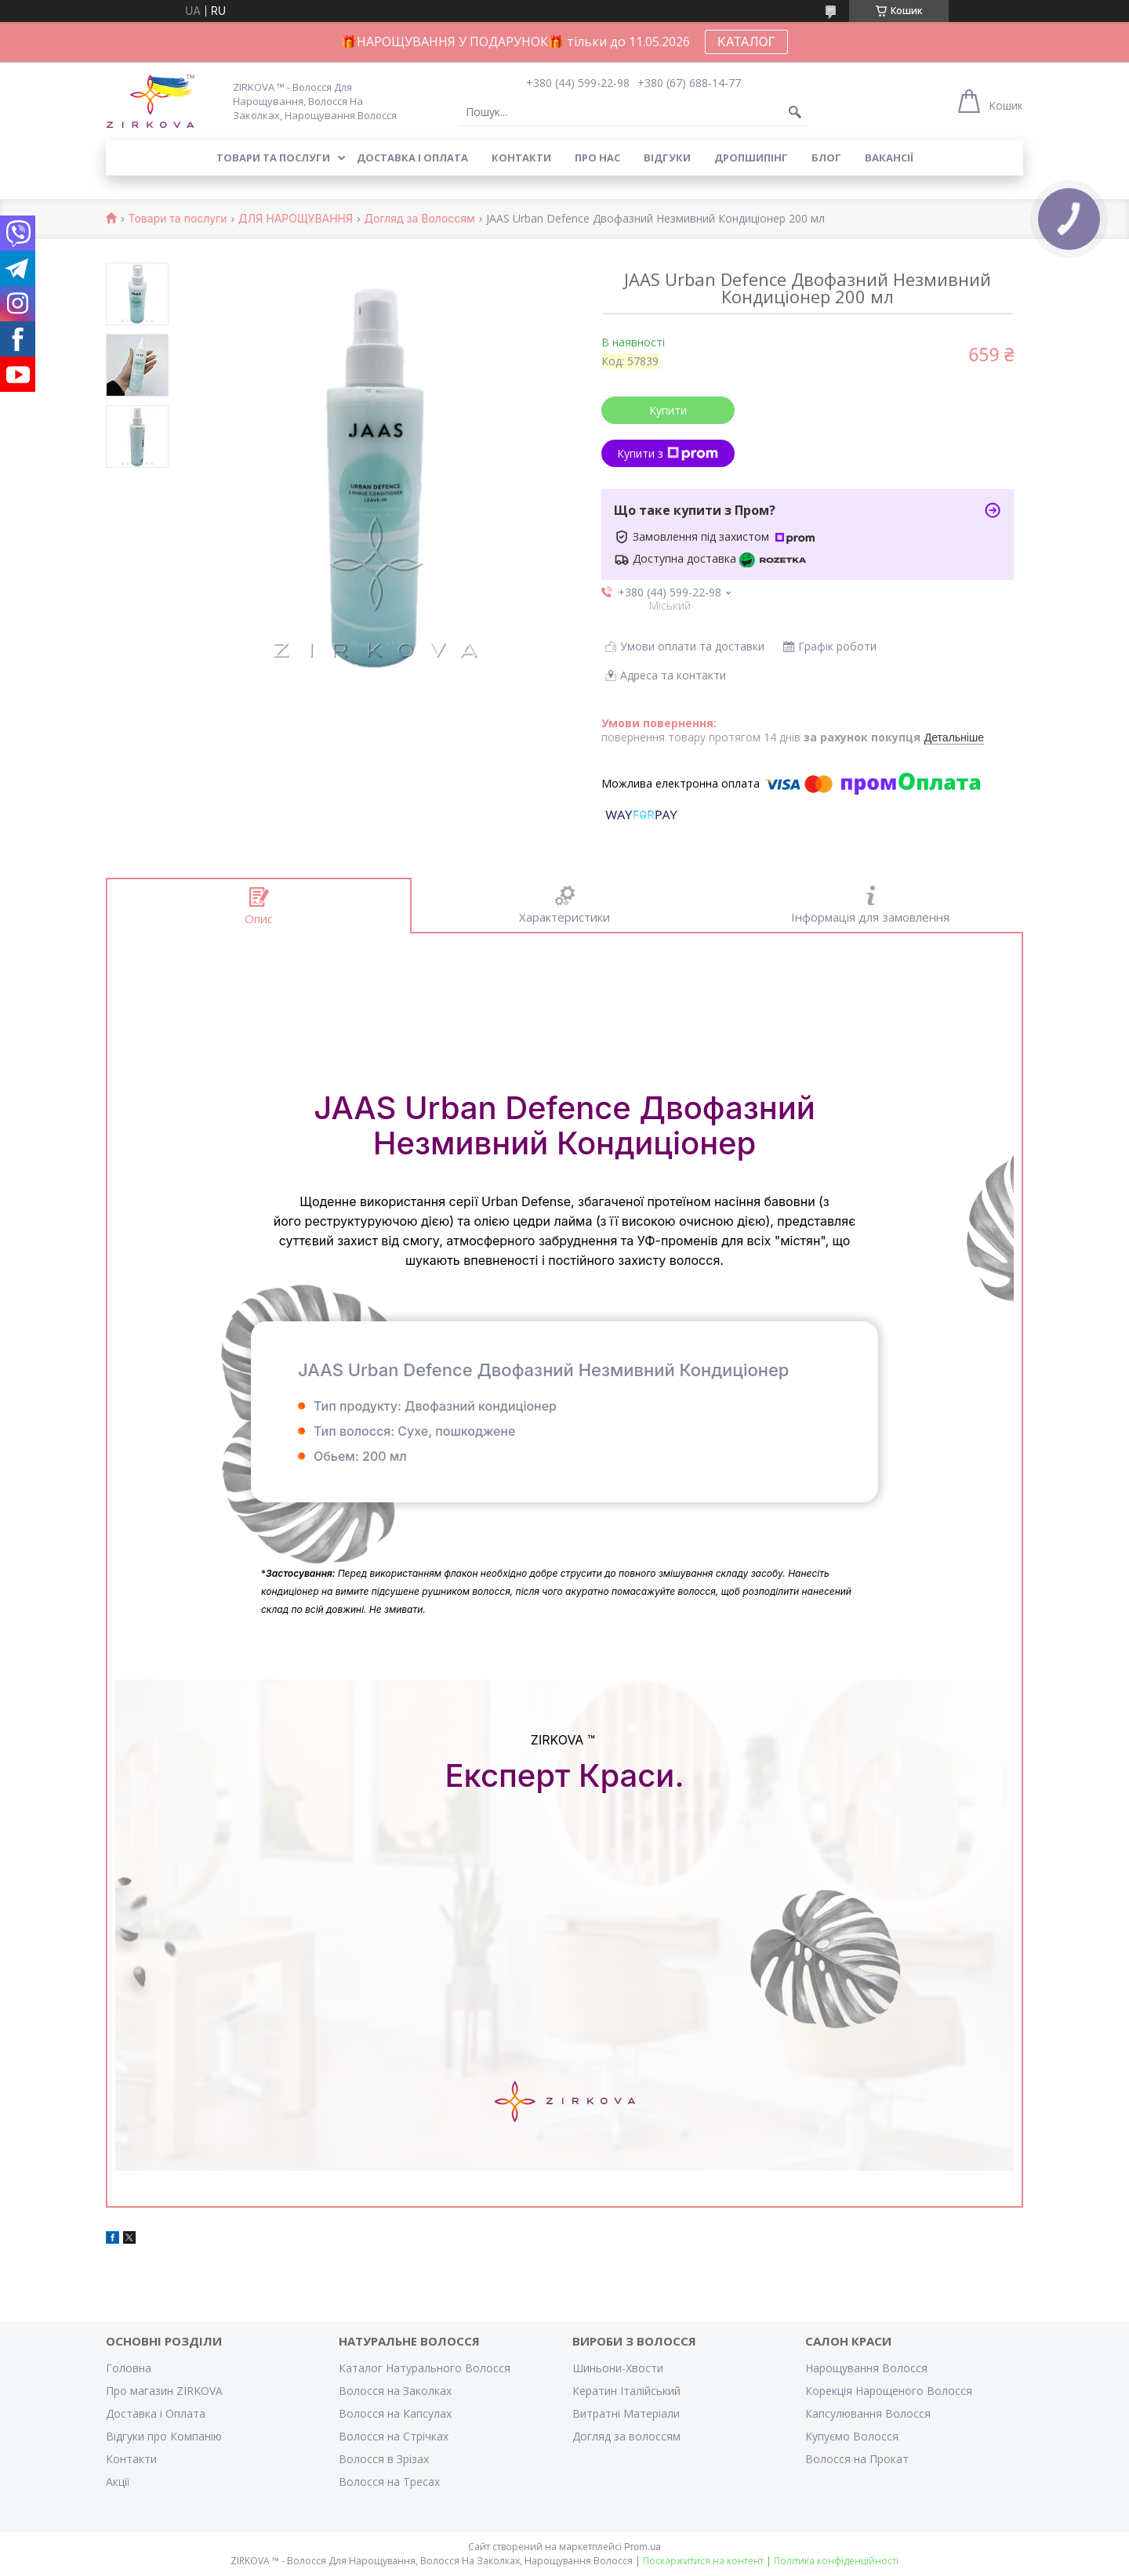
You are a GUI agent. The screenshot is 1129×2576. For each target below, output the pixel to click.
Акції (118, 2481)
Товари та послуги (273, 157)
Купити (668, 410)
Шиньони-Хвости (617, 2367)
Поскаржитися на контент (703, 2560)
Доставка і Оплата (155, 2413)
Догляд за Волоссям (419, 218)
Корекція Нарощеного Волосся (888, 2390)
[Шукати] (795, 112)
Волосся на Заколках (395, 2390)
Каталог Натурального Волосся (424, 2367)
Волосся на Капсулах (395, 2413)
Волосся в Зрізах (384, 2458)
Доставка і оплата (412, 157)
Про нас (597, 157)
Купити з (667, 453)
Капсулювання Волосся (868, 2413)
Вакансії (889, 157)
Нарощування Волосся (866, 2367)
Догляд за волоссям (626, 2436)
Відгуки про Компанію (164, 2436)
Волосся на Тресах (389, 2481)
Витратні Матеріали (626, 2413)
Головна (128, 2367)
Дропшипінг (751, 157)
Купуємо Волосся (851, 2436)
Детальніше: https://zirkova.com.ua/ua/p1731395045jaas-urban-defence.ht (564, 1280)
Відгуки (667, 157)
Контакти (521, 157)
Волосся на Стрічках (393, 2436)
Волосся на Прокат (857, 2458)
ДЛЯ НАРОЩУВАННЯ (295, 218)
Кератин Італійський (626, 2390)
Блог (826, 157)
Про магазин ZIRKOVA (164, 2390)
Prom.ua (642, 2546)
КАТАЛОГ (746, 41)
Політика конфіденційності (836, 2560)
